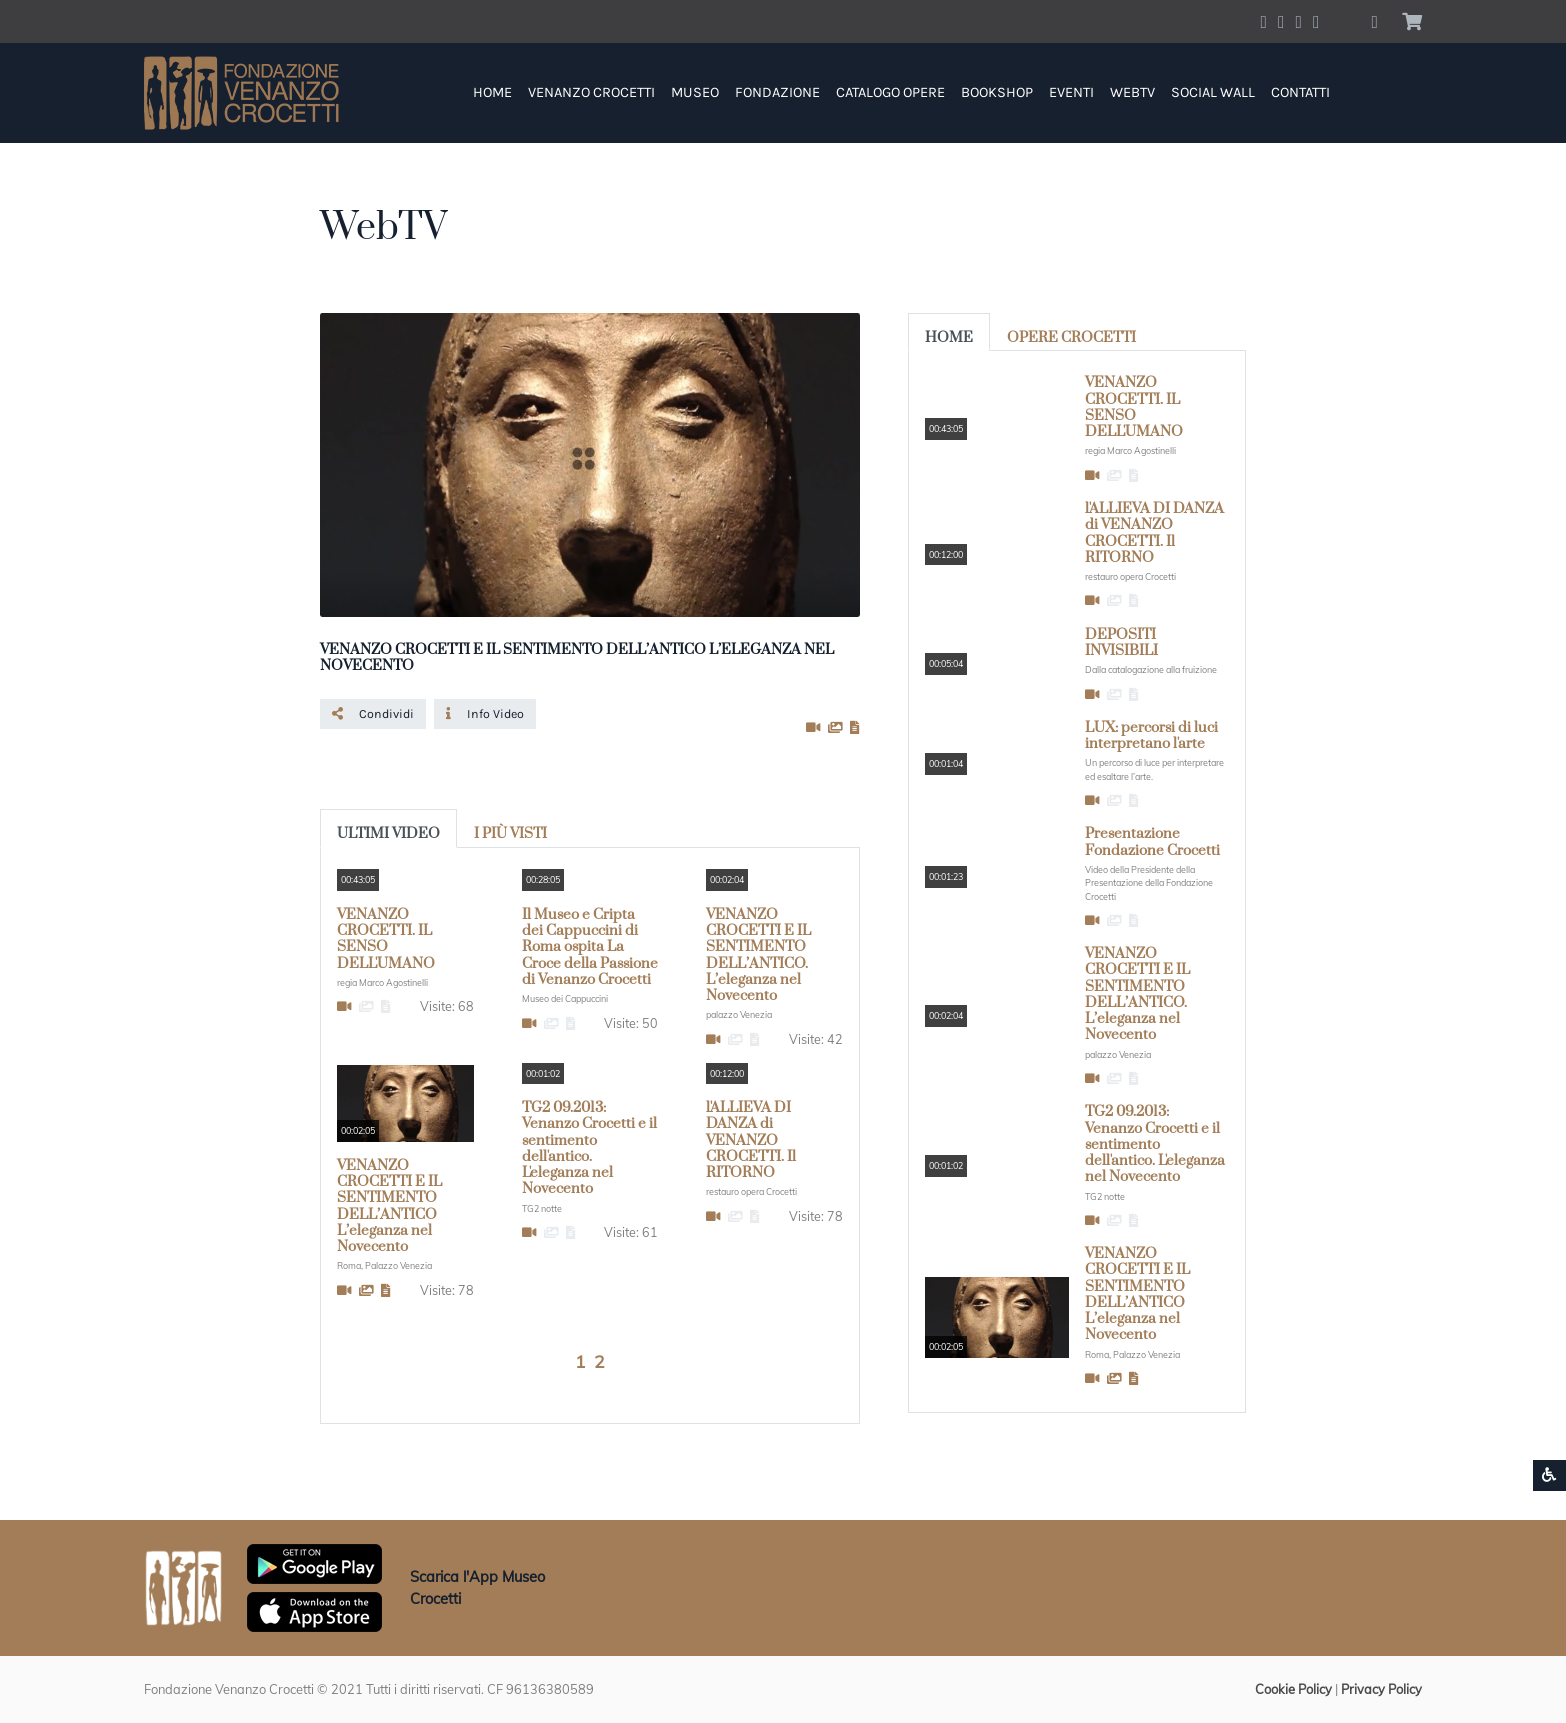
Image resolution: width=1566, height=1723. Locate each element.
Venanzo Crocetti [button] (591, 92)
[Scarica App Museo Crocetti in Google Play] (314, 1562)
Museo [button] (695, 92)
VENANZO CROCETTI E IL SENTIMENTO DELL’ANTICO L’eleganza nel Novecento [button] (389, 1206)
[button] (1375, 21)
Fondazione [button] (777, 92)
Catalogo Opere (890, 92)
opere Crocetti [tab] (1071, 338)
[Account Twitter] (1281, 21)
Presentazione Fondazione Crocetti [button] (1152, 842)
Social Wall (1213, 92)
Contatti (1300, 92)
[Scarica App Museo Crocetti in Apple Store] (314, 1610)
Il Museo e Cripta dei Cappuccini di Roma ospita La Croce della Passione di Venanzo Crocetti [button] (590, 947)
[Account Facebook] (1264, 21)
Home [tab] (949, 338)
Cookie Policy (1293, 1689)
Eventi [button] (1071, 92)
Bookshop (997, 92)
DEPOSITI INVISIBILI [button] (1121, 643)
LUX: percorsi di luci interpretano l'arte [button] (1151, 736)
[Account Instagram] (1299, 21)
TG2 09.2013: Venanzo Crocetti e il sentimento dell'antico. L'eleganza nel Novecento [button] (589, 1148)
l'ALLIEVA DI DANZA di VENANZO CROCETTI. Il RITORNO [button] (751, 1140)
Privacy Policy (1381, 1689)
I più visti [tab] (510, 834)
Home (492, 92)
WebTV (1132, 92)
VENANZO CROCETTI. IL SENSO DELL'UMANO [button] (386, 939)
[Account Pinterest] (1316, 21)
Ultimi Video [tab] (388, 834)
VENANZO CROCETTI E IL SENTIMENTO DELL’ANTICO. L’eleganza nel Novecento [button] (758, 955)
